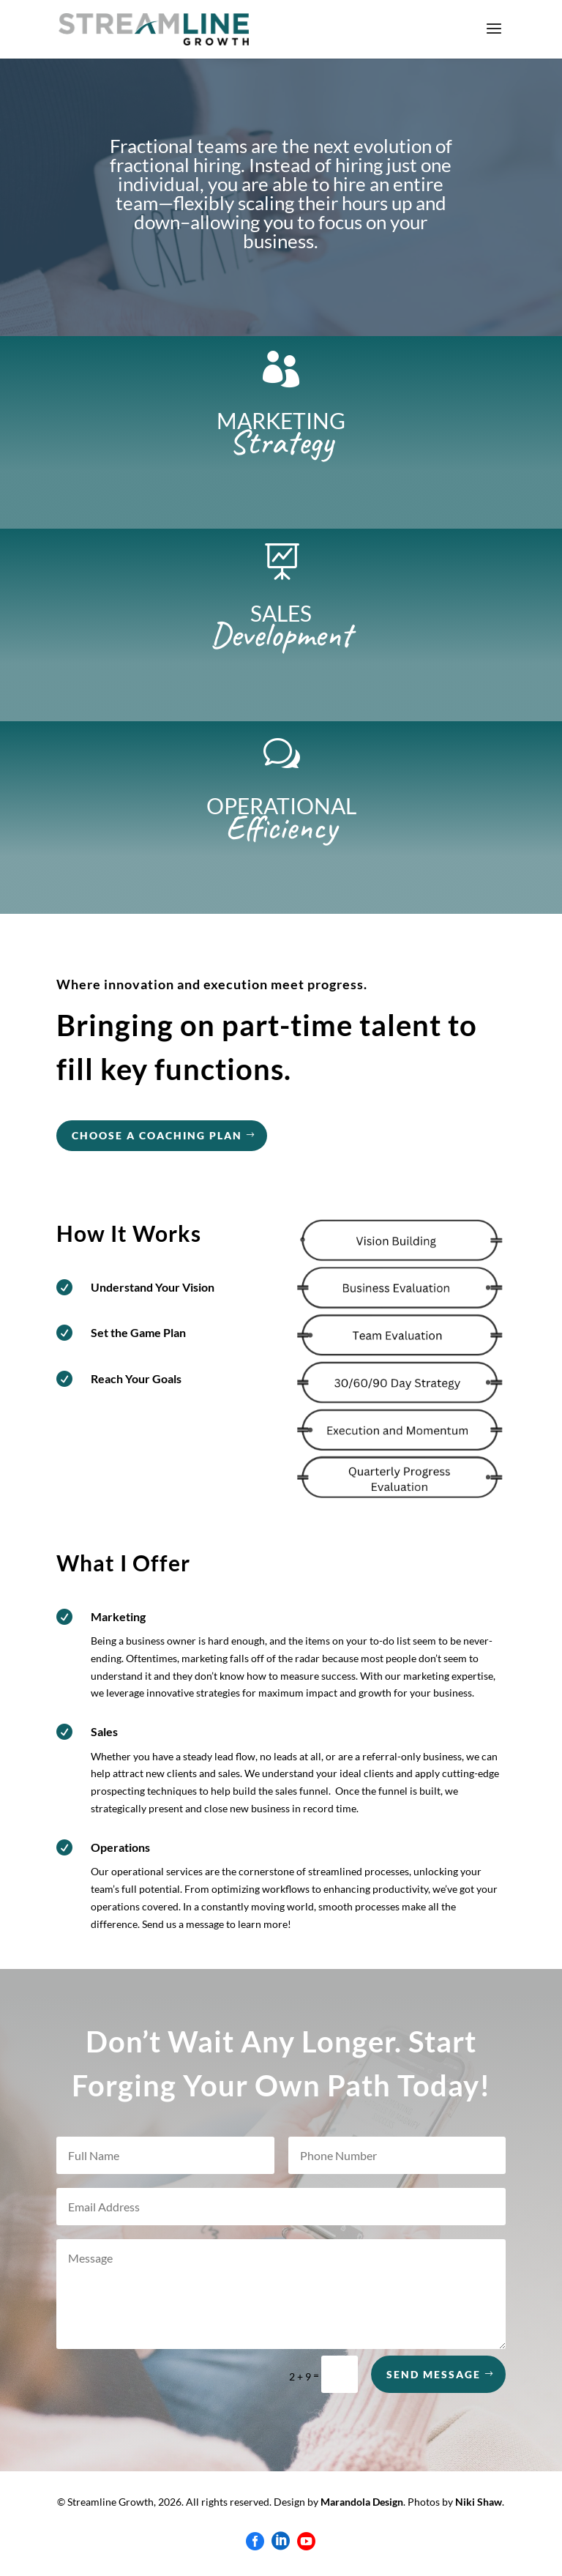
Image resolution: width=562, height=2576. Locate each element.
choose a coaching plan (157, 1135)
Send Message (433, 2374)
